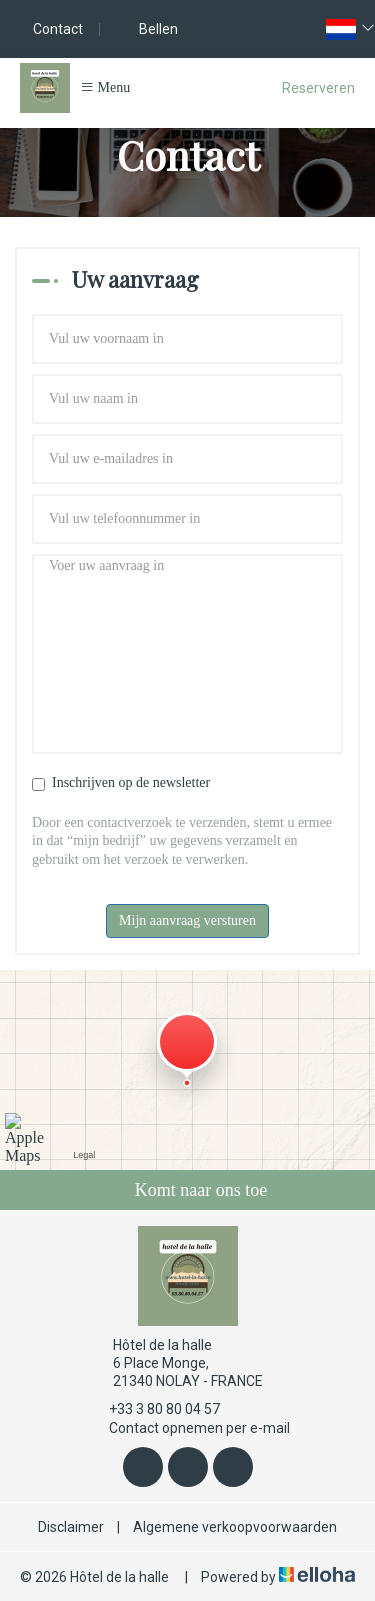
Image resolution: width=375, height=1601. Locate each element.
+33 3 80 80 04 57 (153, 1409)
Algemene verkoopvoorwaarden (235, 1527)
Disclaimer (71, 1527)
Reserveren (318, 88)
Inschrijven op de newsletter (121, 783)
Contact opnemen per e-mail (188, 1428)
